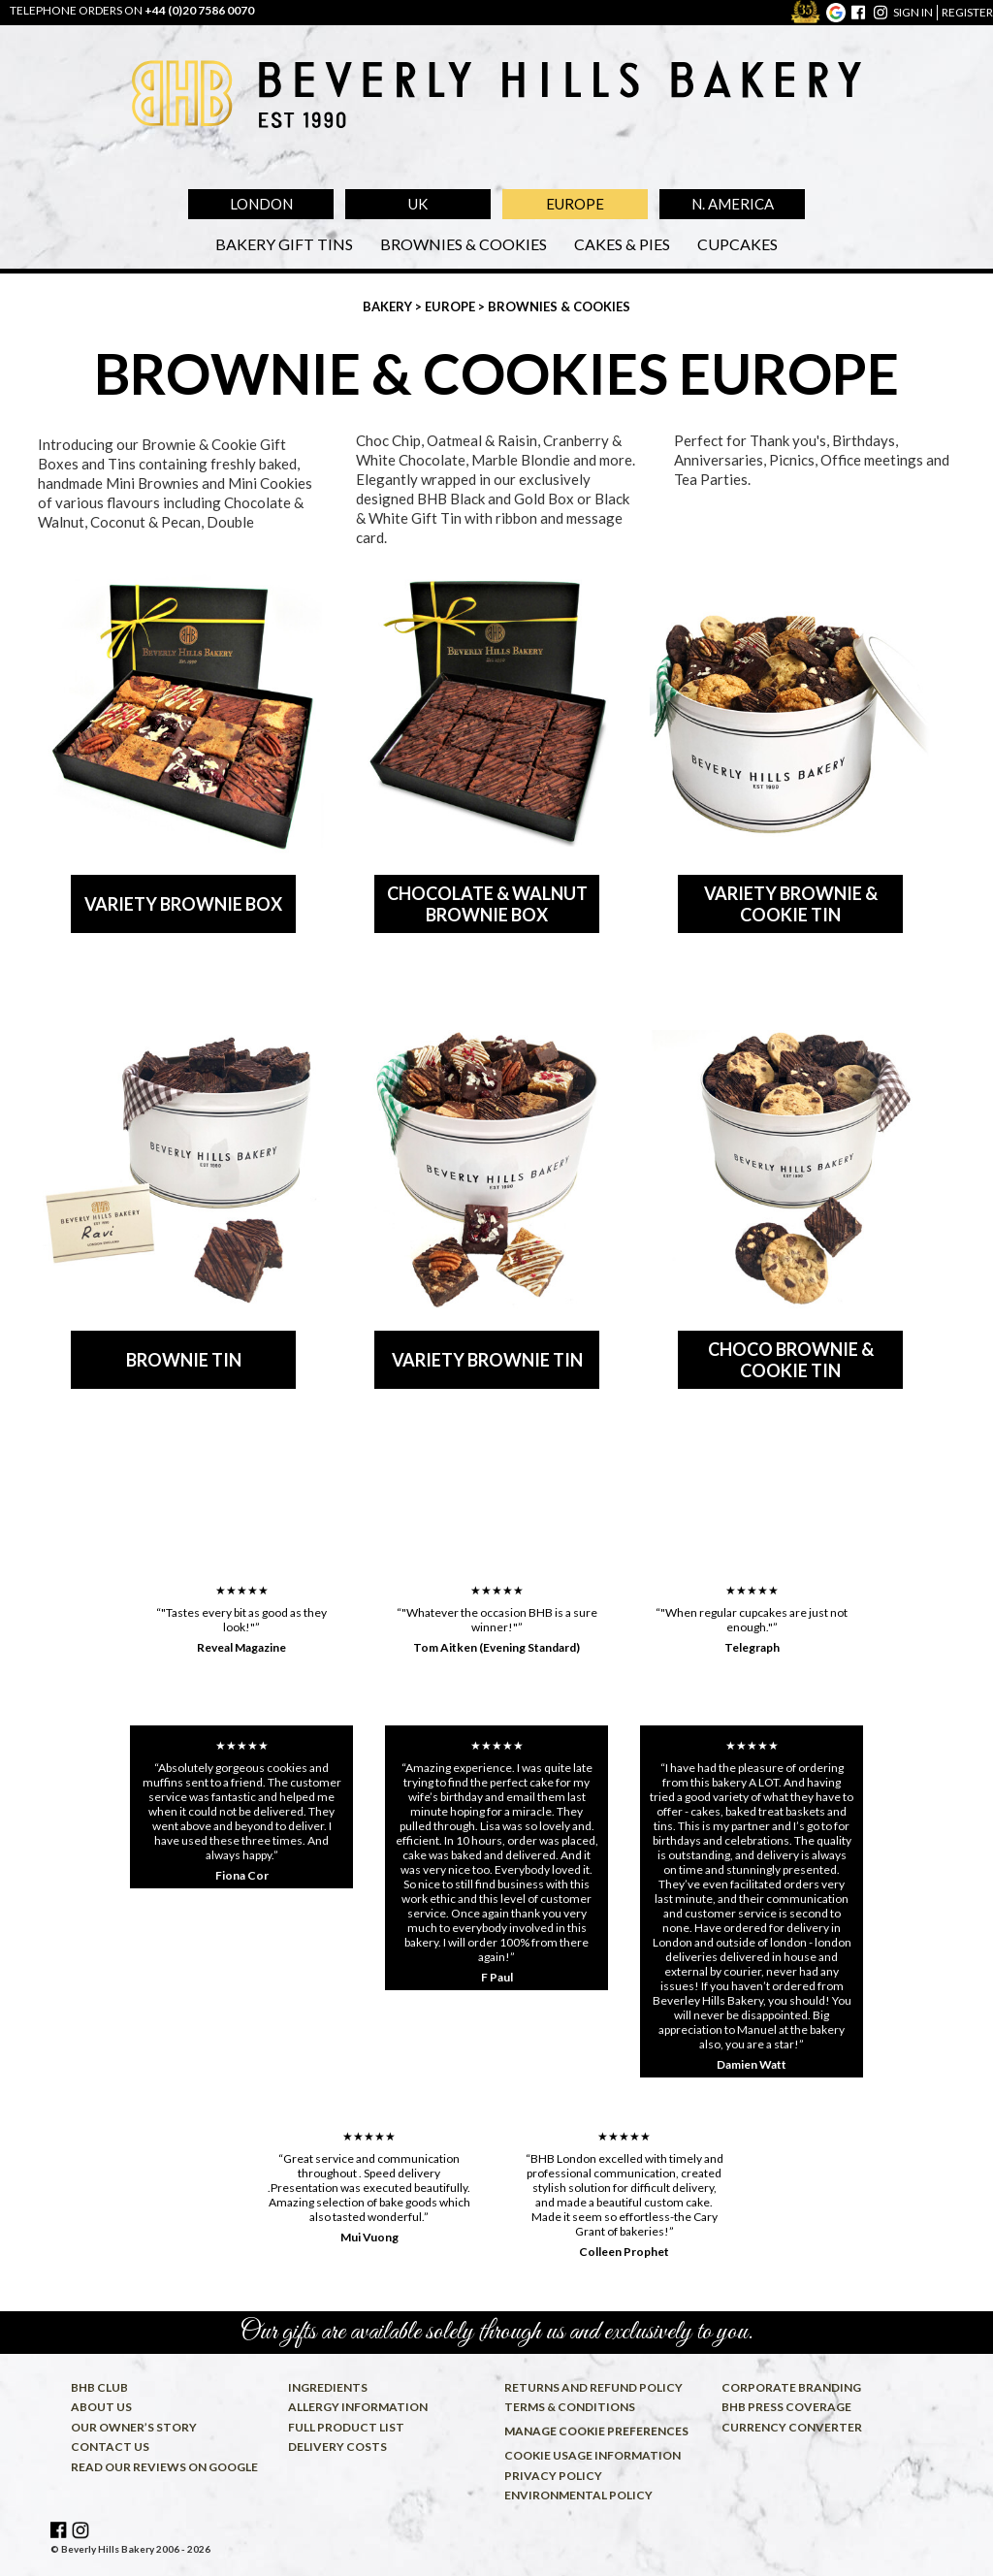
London (261, 203)
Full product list (346, 2427)
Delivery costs (337, 2446)
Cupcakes (737, 244)
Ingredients (328, 2387)
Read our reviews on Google (164, 2467)
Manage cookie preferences (596, 2431)
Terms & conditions (569, 2406)
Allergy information (358, 2406)
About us (101, 2406)
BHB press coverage (786, 2406)
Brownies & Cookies (463, 244)
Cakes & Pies (622, 244)
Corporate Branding (791, 2387)
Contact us (110, 2446)
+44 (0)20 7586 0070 (199, 10)
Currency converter (791, 2427)
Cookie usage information (592, 2455)
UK (418, 203)
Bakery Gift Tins (284, 244)
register (967, 12)
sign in (913, 12)
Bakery (389, 306)
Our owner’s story (134, 2427)
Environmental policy (578, 2495)
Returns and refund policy (593, 2387)
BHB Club (99, 2387)
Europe (575, 203)
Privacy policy (553, 2475)
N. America (732, 203)
